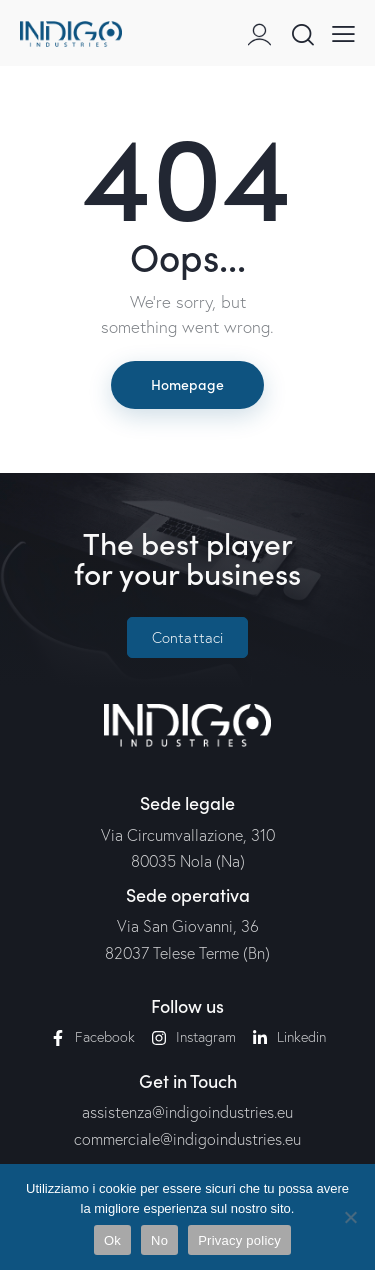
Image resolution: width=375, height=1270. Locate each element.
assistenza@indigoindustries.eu (187, 1112)
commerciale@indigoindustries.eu (187, 1139)
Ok (112, 1240)
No (159, 1240)
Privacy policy (239, 1240)
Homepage (187, 384)
